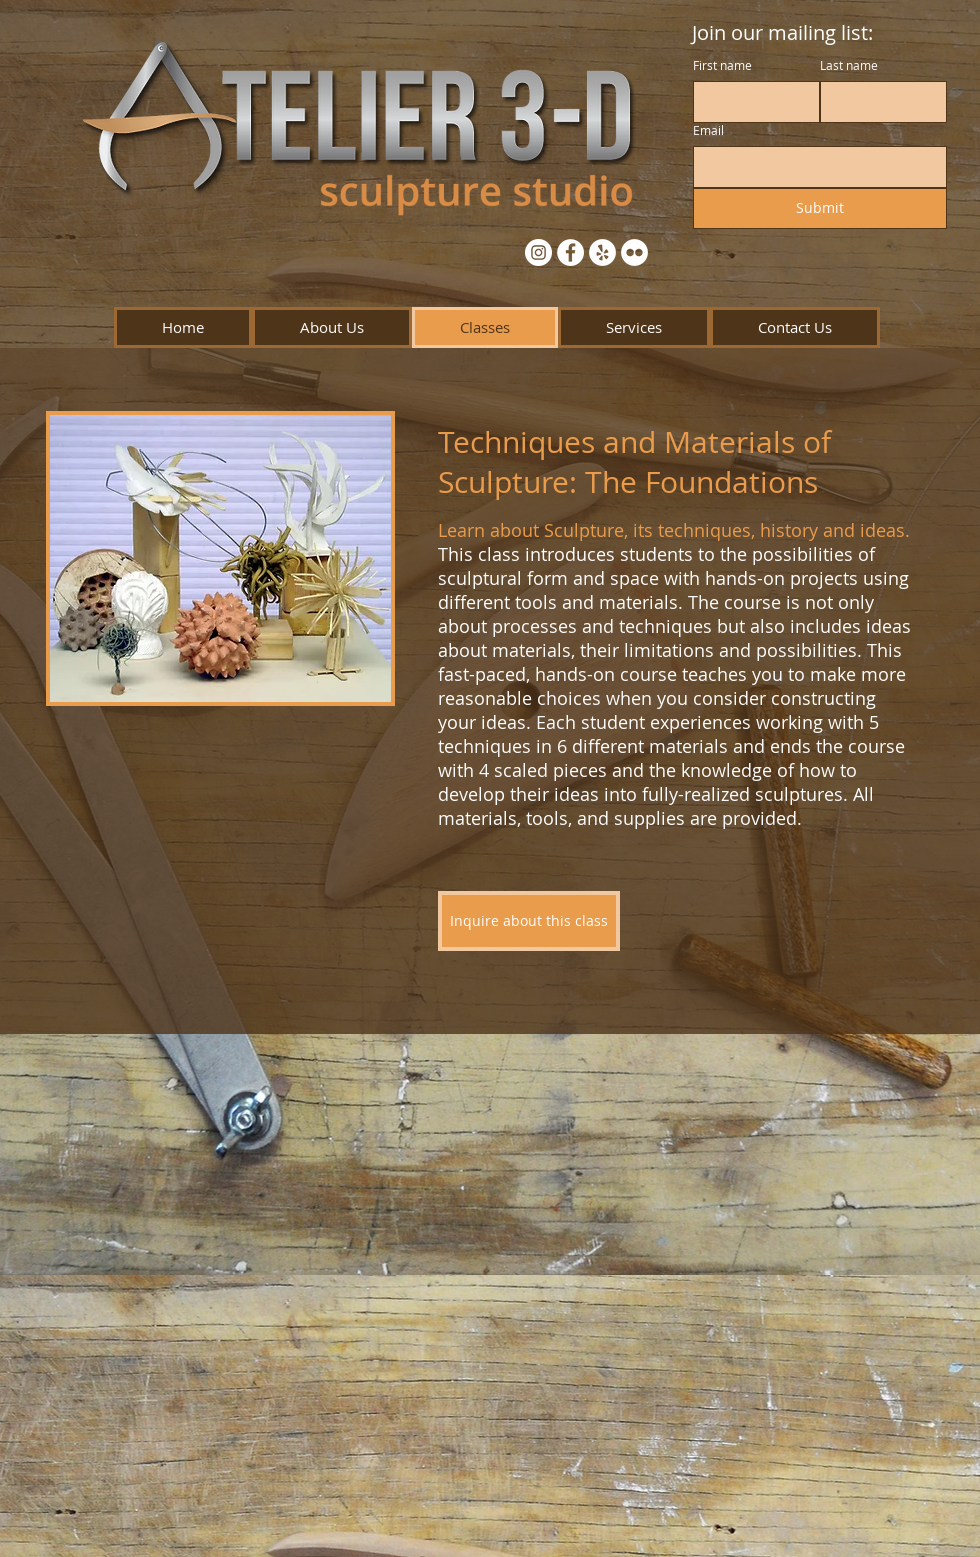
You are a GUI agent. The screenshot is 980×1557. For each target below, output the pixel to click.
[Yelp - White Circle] (602, 252)
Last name (849, 65)
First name (722, 65)
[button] (332, 327)
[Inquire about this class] (529, 921)
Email (708, 130)
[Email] (814, 167)
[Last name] (877, 102)
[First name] (750, 102)
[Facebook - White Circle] (570, 252)
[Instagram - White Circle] (538, 252)
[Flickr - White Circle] (634, 252)
